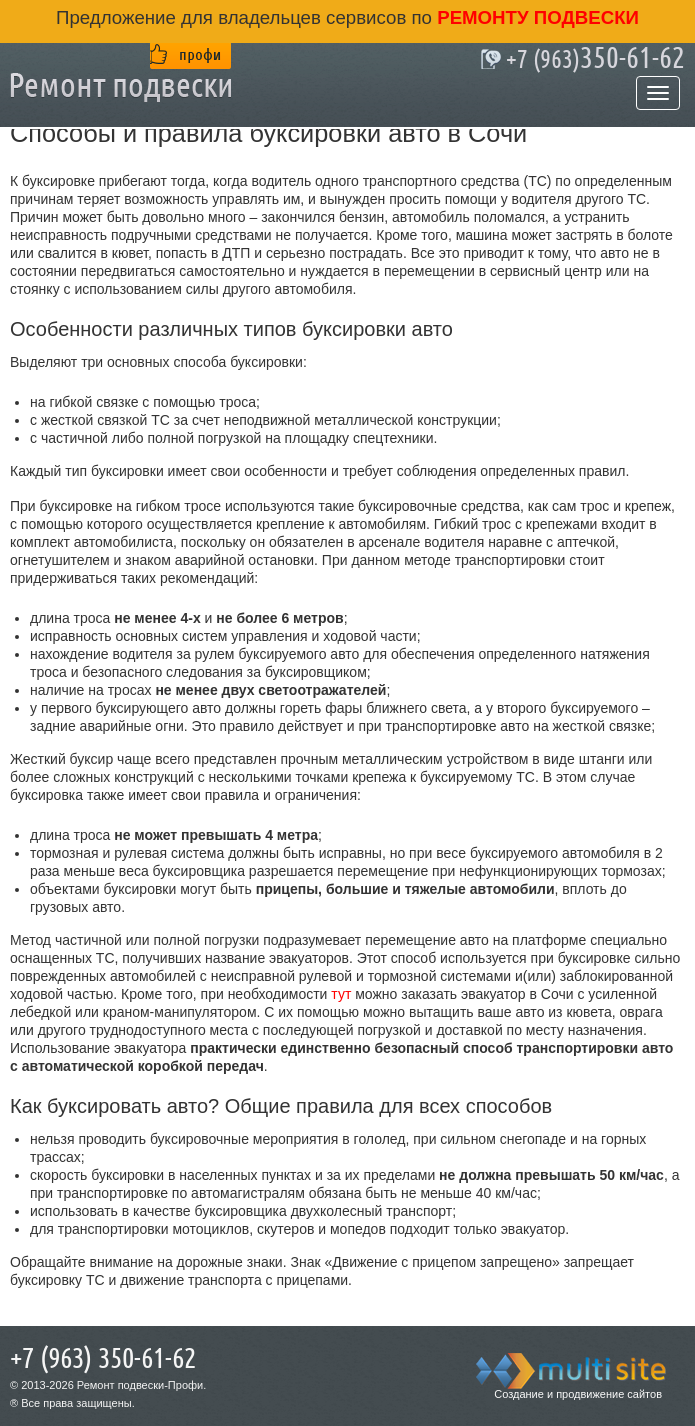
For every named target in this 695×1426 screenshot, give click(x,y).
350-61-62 (595, 59)
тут (341, 994)
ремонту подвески (535, 17)
